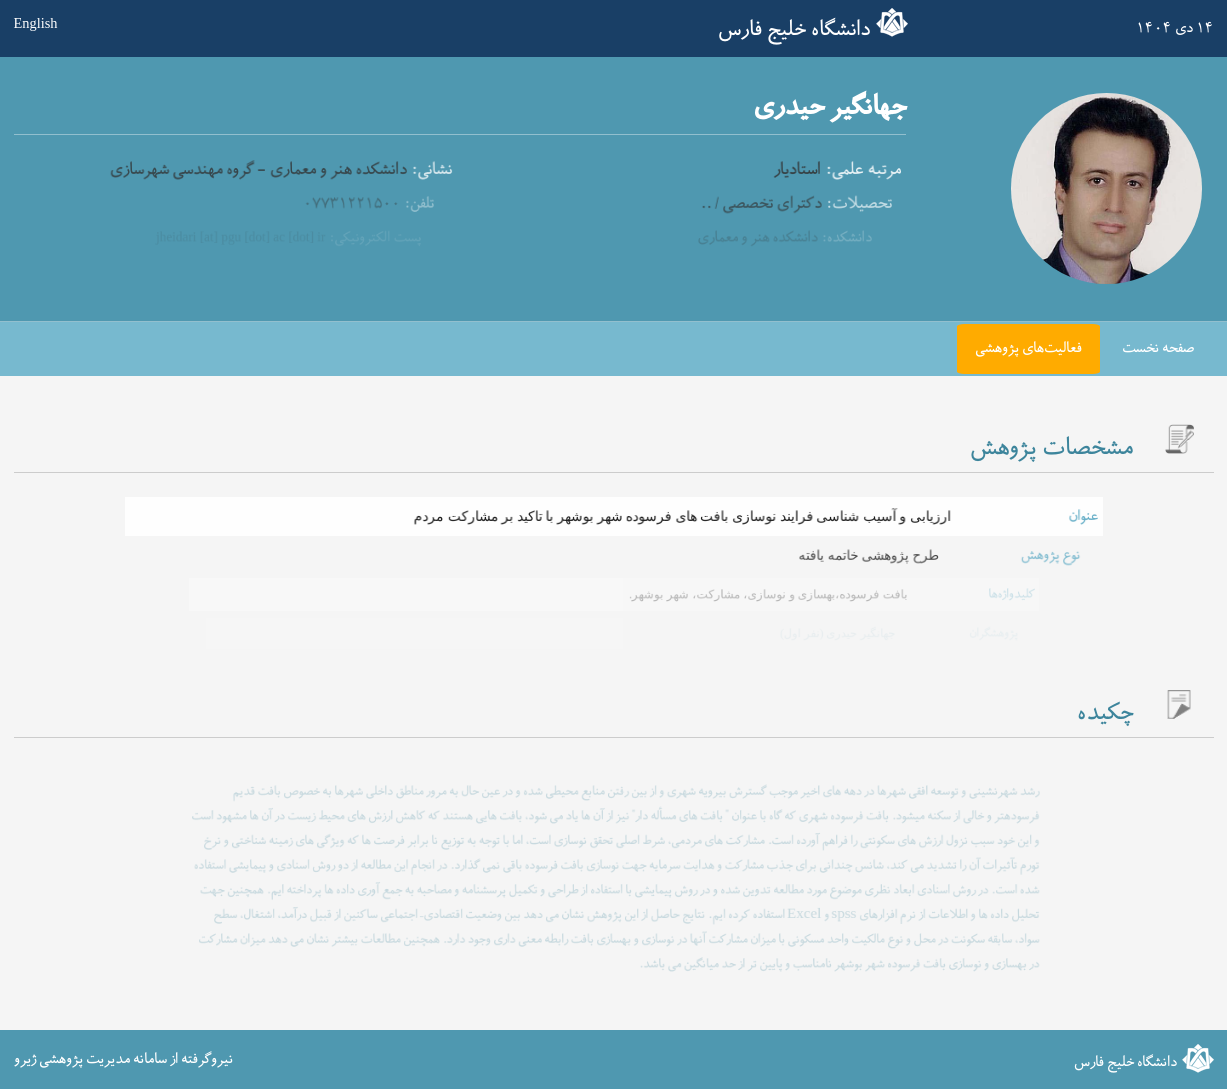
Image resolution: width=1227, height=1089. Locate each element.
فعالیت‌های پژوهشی (1028, 348)
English (36, 23)
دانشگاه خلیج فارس (794, 30)
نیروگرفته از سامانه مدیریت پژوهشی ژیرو (123, 1058)
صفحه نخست (1158, 348)
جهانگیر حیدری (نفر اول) (835, 632)
